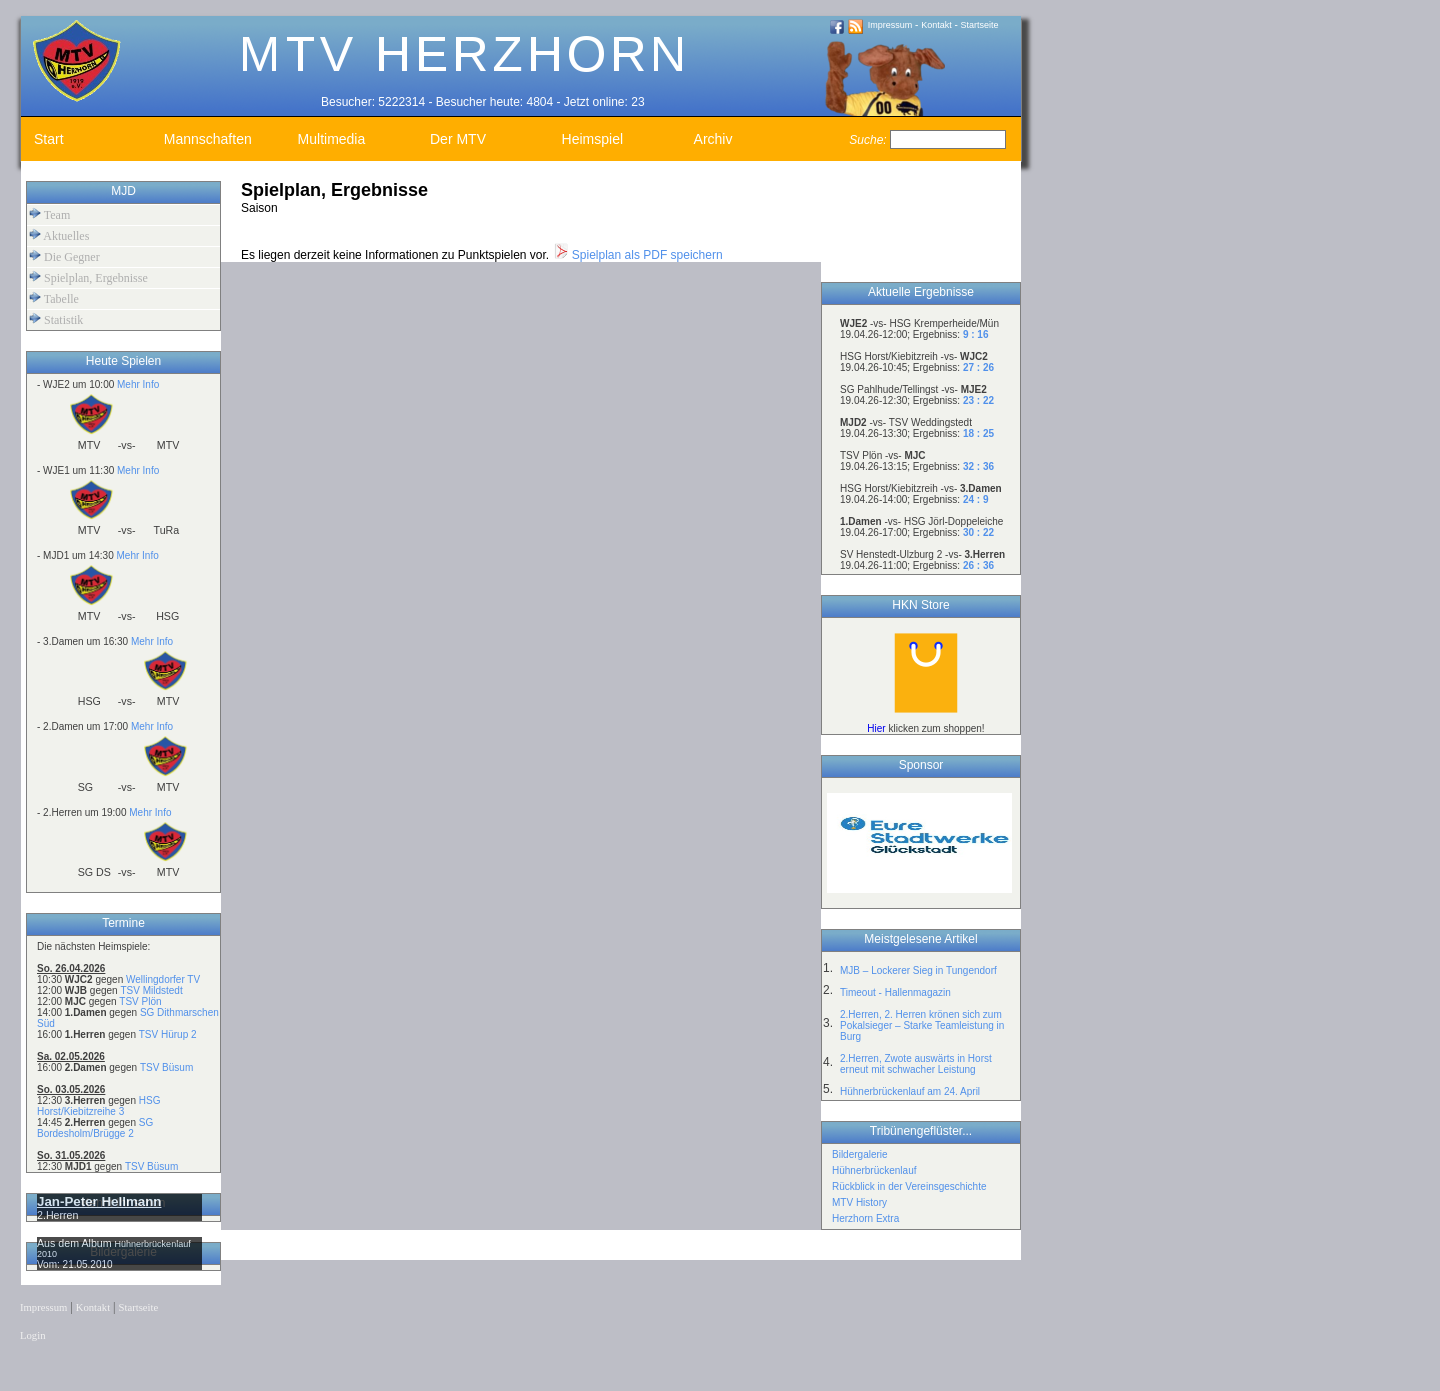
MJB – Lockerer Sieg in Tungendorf (918, 970)
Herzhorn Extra (865, 1218)
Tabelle (54, 298)
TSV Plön (140, 1001)
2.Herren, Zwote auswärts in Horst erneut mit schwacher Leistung (916, 1064)
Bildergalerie (860, 1154)
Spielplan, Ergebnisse (88, 277)
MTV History (859, 1202)
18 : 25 (978, 433)
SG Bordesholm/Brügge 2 (95, 1128)
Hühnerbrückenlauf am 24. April (910, 1091)
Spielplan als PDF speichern (638, 255)
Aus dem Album (76, 1243)
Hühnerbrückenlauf (874, 1170)
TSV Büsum (166, 1067)
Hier (876, 728)
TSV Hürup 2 (168, 1034)
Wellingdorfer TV (163, 979)
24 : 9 (976, 499)
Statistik (56, 319)
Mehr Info (138, 384)
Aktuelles (59, 235)
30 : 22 (978, 532)
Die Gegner (64, 256)
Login (32, 1335)
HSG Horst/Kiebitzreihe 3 (98, 1106)
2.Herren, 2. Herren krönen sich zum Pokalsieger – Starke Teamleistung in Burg (922, 1025)
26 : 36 (978, 565)
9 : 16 (976, 334)
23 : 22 (978, 400)
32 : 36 (978, 466)
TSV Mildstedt (151, 990)
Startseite (980, 25)
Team (49, 214)
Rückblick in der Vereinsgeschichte (909, 1186)
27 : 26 (978, 367)
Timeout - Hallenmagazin (895, 992)
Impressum (890, 25)
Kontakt (936, 25)
